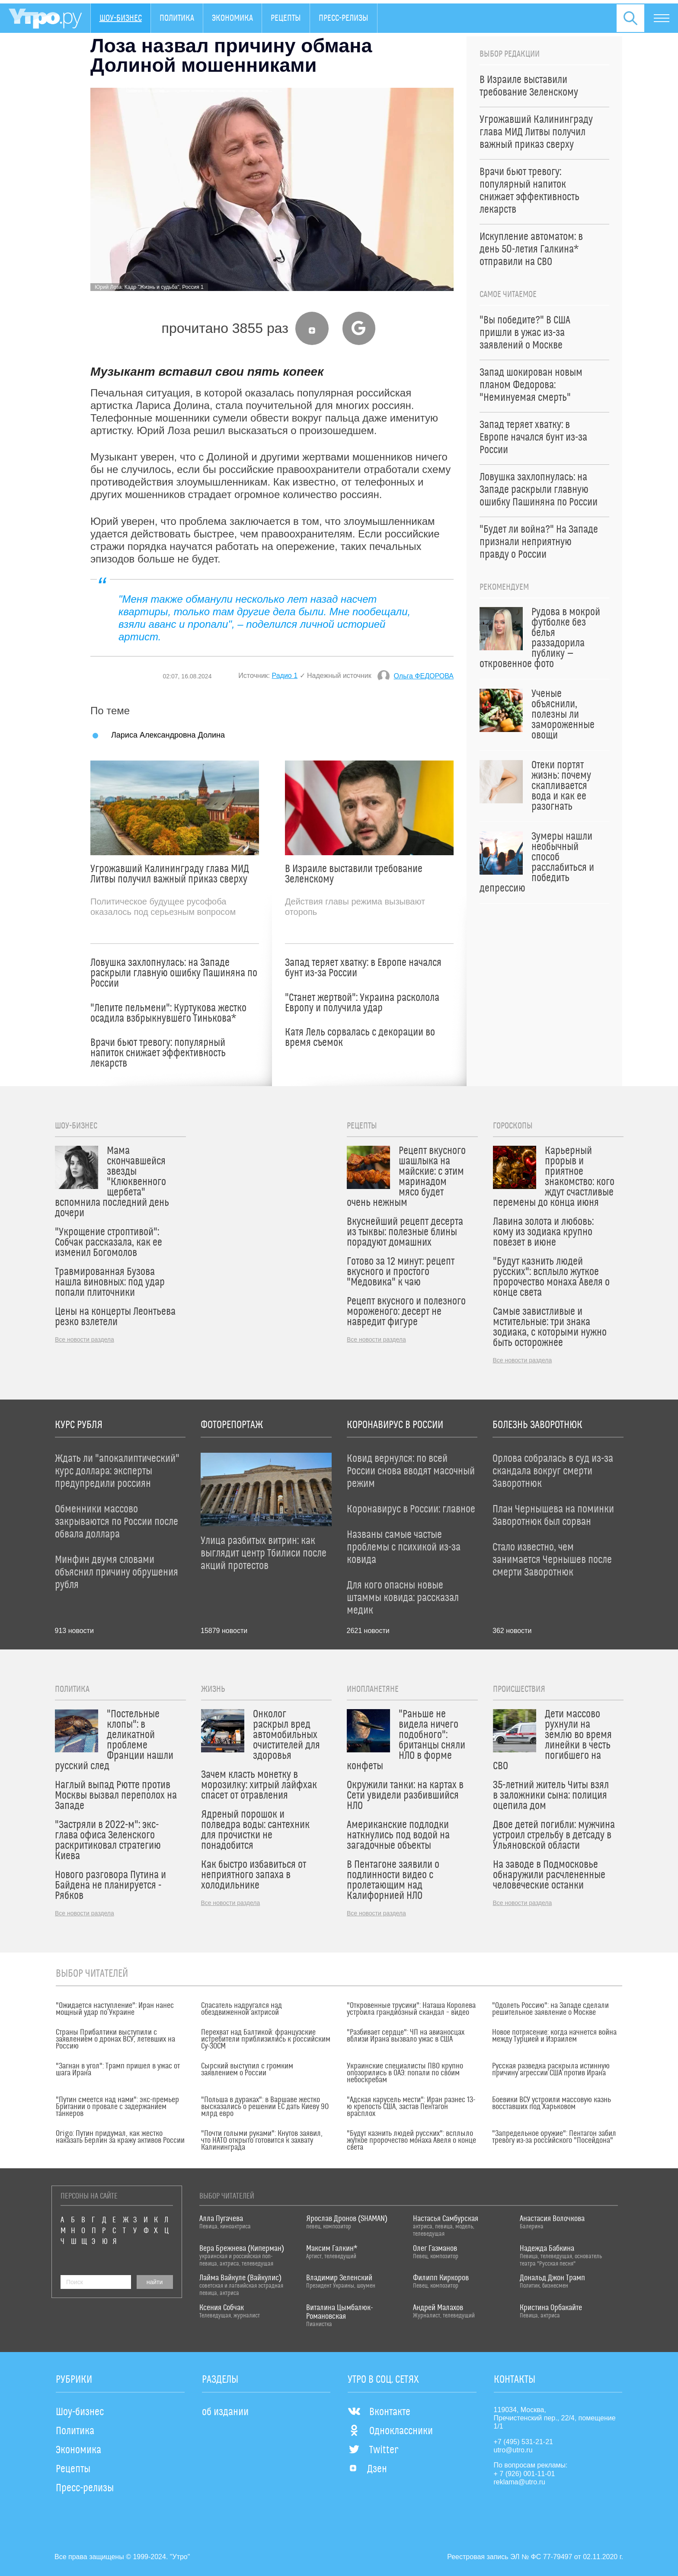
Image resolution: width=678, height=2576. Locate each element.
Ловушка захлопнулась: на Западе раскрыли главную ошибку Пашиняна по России (173, 973)
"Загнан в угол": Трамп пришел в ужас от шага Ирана (118, 2070)
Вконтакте (379, 2412)
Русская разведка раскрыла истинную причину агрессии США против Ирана (551, 2070)
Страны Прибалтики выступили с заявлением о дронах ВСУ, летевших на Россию (115, 2039)
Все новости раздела (84, 1339)
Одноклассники (390, 2431)
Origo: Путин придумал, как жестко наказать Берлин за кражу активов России (120, 2137)
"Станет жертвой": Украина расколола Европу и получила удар (362, 1003)
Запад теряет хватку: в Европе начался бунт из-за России (363, 968)
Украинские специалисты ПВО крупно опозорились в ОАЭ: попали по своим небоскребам (405, 2073)
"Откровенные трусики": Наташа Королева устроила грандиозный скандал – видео (411, 2009)
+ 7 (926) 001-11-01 (524, 2473)
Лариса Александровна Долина (168, 735)
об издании (225, 2412)
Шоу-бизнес (120, 18)
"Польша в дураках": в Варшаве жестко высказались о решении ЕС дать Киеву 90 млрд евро (265, 2107)
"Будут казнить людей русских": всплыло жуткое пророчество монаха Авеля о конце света (411, 2140)
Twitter (373, 2450)
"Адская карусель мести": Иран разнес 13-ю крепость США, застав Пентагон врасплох (411, 2107)
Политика (177, 18)
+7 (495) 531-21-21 (523, 2441)
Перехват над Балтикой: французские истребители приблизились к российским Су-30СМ (265, 2039)
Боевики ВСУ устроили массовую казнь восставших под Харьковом (551, 2103)
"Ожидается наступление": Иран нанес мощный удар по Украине (115, 2009)
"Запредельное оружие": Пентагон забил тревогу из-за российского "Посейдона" (554, 2137)
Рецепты (286, 18)
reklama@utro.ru (519, 2482)
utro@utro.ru (513, 2450)
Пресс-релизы (343, 18)
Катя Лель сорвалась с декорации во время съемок (360, 1037)
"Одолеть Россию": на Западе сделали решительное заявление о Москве (550, 2009)
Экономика (232, 18)
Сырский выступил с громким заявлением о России (247, 2070)
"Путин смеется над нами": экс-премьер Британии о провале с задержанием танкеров (117, 2107)
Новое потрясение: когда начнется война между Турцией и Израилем (554, 2036)
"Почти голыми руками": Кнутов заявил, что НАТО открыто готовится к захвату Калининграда (262, 2140)
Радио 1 (285, 675)
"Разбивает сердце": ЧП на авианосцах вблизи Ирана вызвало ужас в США (405, 2036)
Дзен (367, 2469)
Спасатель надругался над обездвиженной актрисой (241, 2009)
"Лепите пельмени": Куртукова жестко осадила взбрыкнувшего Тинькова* (168, 1013)
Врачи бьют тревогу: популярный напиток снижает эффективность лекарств (158, 1053)
